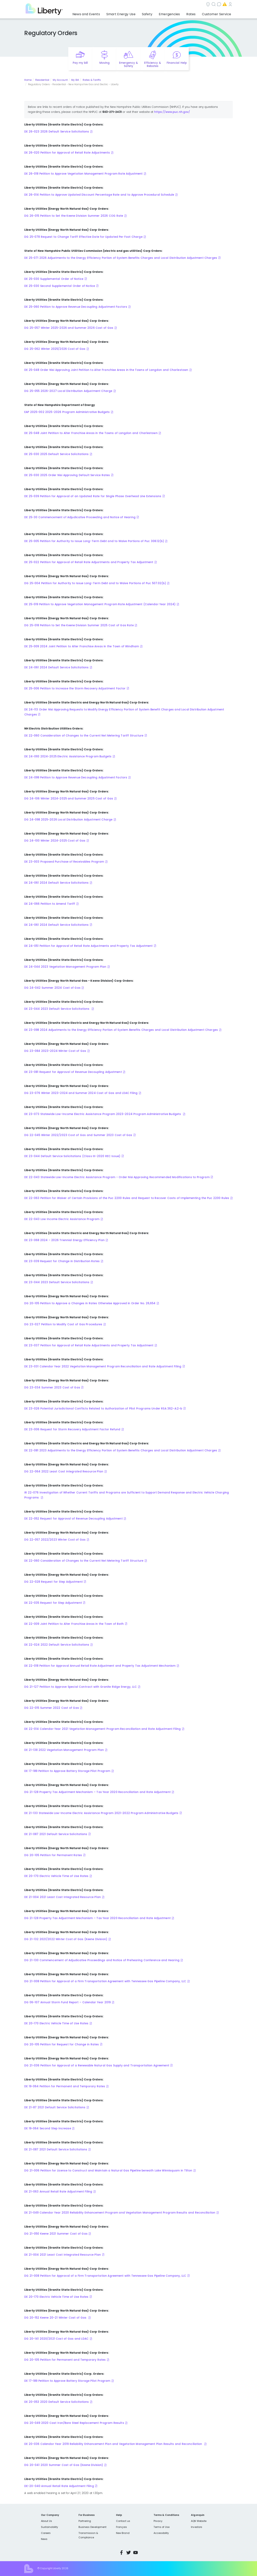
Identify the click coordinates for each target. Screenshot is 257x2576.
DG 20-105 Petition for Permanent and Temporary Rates (65, 2360)
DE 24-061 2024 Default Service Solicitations (56, 667)
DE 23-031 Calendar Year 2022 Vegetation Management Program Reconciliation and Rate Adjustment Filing (102, 1366)
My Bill (75, 80)
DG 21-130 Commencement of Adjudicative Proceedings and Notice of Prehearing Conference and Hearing (101, 1960)
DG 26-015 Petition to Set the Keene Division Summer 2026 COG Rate (73, 216)
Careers (46, 2533)
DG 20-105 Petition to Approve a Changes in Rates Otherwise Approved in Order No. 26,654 (89, 1303)
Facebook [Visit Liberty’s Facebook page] (121, 2552)
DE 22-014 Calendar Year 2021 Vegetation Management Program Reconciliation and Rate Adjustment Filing (102, 1729)
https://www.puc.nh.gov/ (172, 112)
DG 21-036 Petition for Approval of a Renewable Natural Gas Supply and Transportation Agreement (96, 2065)
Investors (196, 2527)
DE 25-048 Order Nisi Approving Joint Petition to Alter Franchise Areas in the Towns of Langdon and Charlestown (106, 370)
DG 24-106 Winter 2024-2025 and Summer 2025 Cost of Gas (68, 798)
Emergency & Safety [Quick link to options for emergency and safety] (128, 64)
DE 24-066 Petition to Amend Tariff (49, 904)
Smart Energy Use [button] (133, 13)
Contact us (173, 4)
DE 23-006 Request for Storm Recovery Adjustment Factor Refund (72, 1429)
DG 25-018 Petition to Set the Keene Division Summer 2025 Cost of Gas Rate (79, 625)
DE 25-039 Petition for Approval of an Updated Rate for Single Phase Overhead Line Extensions (92, 496)
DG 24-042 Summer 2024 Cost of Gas (52, 988)
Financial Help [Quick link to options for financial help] (177, 63)
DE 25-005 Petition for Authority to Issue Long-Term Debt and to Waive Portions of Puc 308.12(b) (94, 541)
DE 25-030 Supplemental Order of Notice (53, 279)
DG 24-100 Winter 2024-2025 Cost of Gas (54, 841)
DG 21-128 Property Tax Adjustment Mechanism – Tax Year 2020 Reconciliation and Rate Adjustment (97, 1792)
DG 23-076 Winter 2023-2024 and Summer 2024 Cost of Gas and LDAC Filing (81, 1093)
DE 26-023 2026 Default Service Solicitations (56, 132)
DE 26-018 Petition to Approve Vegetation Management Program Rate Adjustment (83, 174)
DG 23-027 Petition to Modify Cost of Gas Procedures (63, 1324)
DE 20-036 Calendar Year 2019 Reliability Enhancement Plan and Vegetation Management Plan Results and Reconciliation (113, 2444)
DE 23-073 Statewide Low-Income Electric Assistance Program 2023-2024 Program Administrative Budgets (103, 1114)
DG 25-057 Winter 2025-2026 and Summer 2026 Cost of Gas (68, 328)
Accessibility (161, 2533)
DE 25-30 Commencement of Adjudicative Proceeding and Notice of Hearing (80, 517)
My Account (224, 4)
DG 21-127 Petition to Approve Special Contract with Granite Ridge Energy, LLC (80, 1687)
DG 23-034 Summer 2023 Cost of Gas (52, 1387)
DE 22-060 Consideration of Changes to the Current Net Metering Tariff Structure (83, 736)
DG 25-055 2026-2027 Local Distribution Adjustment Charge (68, 391)
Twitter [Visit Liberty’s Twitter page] (128, 2552)
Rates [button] (195, 13)
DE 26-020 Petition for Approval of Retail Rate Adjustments (67, 153)
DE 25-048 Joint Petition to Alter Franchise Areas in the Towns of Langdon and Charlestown (91, 433)
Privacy (158, 2521)
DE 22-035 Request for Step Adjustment (53, 1603)
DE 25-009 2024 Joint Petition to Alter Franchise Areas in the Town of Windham (81, 646)
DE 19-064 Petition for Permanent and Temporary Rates (64, 2086)
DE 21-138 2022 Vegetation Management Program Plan (64, 1750)
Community (131, 4)
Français (121, 2527)
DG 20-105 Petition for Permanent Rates (53, 1855)
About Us (46, 2521)
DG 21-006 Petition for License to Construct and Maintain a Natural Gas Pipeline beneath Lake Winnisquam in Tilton (108, 2170)
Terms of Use (162, 2527)
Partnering (85, 2521)
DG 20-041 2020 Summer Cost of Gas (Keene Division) (63, 2465)
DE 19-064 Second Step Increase (47, 2128)
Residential (42, 80)
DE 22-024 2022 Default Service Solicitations (56, 1645)
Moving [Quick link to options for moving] (104, 63)
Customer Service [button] (217, 13)
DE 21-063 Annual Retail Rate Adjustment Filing (58, 2192)
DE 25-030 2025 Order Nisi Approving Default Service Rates (67, 475)
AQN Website (198, 2521)
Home (28, 80)
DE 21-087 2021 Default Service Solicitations (55, 1834)
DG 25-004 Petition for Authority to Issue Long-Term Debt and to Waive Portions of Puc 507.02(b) (95, 583)
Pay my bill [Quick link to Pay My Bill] (80, 63)
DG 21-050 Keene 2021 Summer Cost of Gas (56, 2234)
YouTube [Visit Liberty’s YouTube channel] (135, 2552)
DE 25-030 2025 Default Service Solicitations (56, 454)
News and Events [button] (102, 13)
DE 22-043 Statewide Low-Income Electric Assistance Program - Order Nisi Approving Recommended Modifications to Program (117, 1177)
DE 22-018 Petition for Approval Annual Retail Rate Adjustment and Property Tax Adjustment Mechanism (99, 1666)
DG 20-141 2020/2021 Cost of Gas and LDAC (56, 2339)
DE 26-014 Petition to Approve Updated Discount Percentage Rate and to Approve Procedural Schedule (99, 195)
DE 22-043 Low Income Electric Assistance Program (61, 1219)
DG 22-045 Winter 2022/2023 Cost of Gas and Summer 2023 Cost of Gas (78, 1135)
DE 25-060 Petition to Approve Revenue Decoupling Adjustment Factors (75, 307)
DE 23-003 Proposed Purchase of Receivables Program (64, 862)
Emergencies (198, 4)
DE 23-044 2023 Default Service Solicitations (57, 1009)
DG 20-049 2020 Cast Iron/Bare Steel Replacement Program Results (74, 2423)
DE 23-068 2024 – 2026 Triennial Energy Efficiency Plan (64, 1240)
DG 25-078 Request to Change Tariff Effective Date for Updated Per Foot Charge (83, 237)
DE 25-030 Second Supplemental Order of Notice (59, 286)
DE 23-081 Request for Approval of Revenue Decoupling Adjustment (73, 1072)
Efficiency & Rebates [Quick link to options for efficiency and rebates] (152, 64)
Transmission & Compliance (88, 2535)
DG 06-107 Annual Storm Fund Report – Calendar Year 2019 (67, 2002)
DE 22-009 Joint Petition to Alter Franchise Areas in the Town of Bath (74, 1624)
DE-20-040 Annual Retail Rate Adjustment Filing (59, 2486)
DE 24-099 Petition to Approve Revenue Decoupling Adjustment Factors (75, 777)
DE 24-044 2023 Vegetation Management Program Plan (65, 967)
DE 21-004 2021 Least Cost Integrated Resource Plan (62, 1897)
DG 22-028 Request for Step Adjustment (53, 1582)
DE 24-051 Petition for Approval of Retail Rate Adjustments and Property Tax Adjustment (88, 946)
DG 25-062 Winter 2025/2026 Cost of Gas (54, 349)
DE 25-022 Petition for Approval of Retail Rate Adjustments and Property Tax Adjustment (88, 562)
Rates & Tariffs (92, 80)
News (44, 2539)
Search (152, 4)
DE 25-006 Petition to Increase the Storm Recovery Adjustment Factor (74, 688)
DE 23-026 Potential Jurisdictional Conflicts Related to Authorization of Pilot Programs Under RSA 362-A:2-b (103, 1408)
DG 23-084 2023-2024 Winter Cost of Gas (55, 1051)
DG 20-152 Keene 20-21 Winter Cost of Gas (55, 2318)
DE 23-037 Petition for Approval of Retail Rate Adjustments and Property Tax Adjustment (89, 1345)
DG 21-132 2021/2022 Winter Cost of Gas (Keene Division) (65, 1939)
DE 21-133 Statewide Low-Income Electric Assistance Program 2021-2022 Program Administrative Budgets (101, 1813)
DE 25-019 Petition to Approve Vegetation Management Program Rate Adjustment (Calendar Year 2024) (100, 604)
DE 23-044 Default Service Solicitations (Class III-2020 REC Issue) (72, 1156)
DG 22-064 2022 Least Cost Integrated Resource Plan (63, 1471)
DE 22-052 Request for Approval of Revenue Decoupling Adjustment (73, 1519)
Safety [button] (157, 13)
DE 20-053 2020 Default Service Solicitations (56, 2402)
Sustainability (49, 2527)
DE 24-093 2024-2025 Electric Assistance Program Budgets (67, 756)
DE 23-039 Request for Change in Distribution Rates (62, 1261)
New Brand (123, 2533)
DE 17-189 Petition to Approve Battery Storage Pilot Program (67, 1771)
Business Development (93, 2527)
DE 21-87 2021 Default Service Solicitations (54, 2107)
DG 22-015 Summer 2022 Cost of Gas (51, 1708)
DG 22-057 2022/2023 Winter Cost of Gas (55, 1540)
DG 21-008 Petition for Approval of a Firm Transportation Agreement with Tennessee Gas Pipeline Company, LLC (105, 1981)
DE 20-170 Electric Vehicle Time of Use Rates (56, 1876)
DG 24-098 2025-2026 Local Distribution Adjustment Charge (68, 820)
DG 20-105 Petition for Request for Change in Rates (61, 2044)
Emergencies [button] (176, 13)
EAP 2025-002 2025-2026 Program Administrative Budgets (67, 412)
